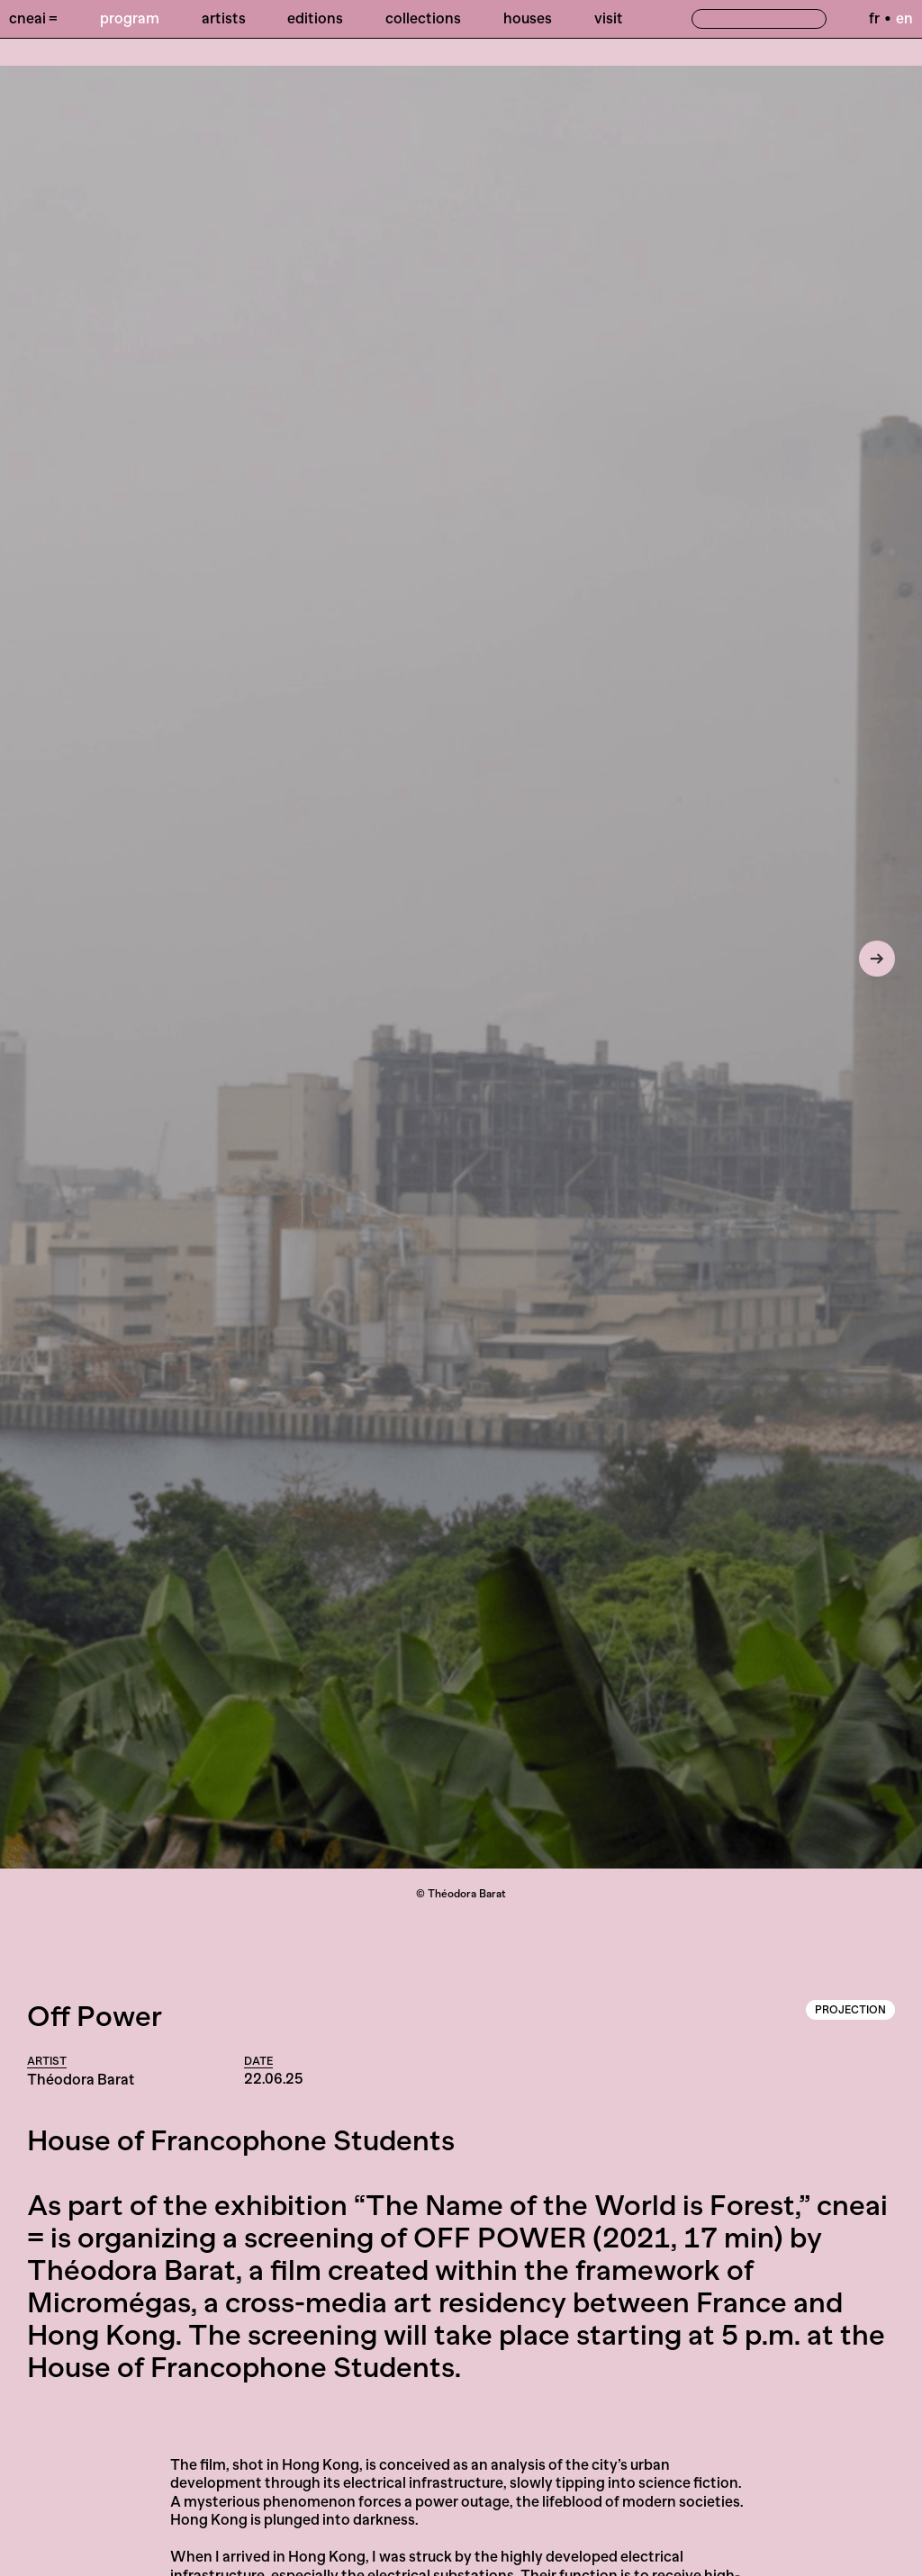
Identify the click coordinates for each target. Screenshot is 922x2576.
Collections (423, 18)
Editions (315, 18)
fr (874, 18)
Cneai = (33, 18)
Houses (527, 18)
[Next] (877, 959)
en (904, 18)
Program (129, 18)
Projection (850, 2010)
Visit (608, 18)
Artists (224, 18)
